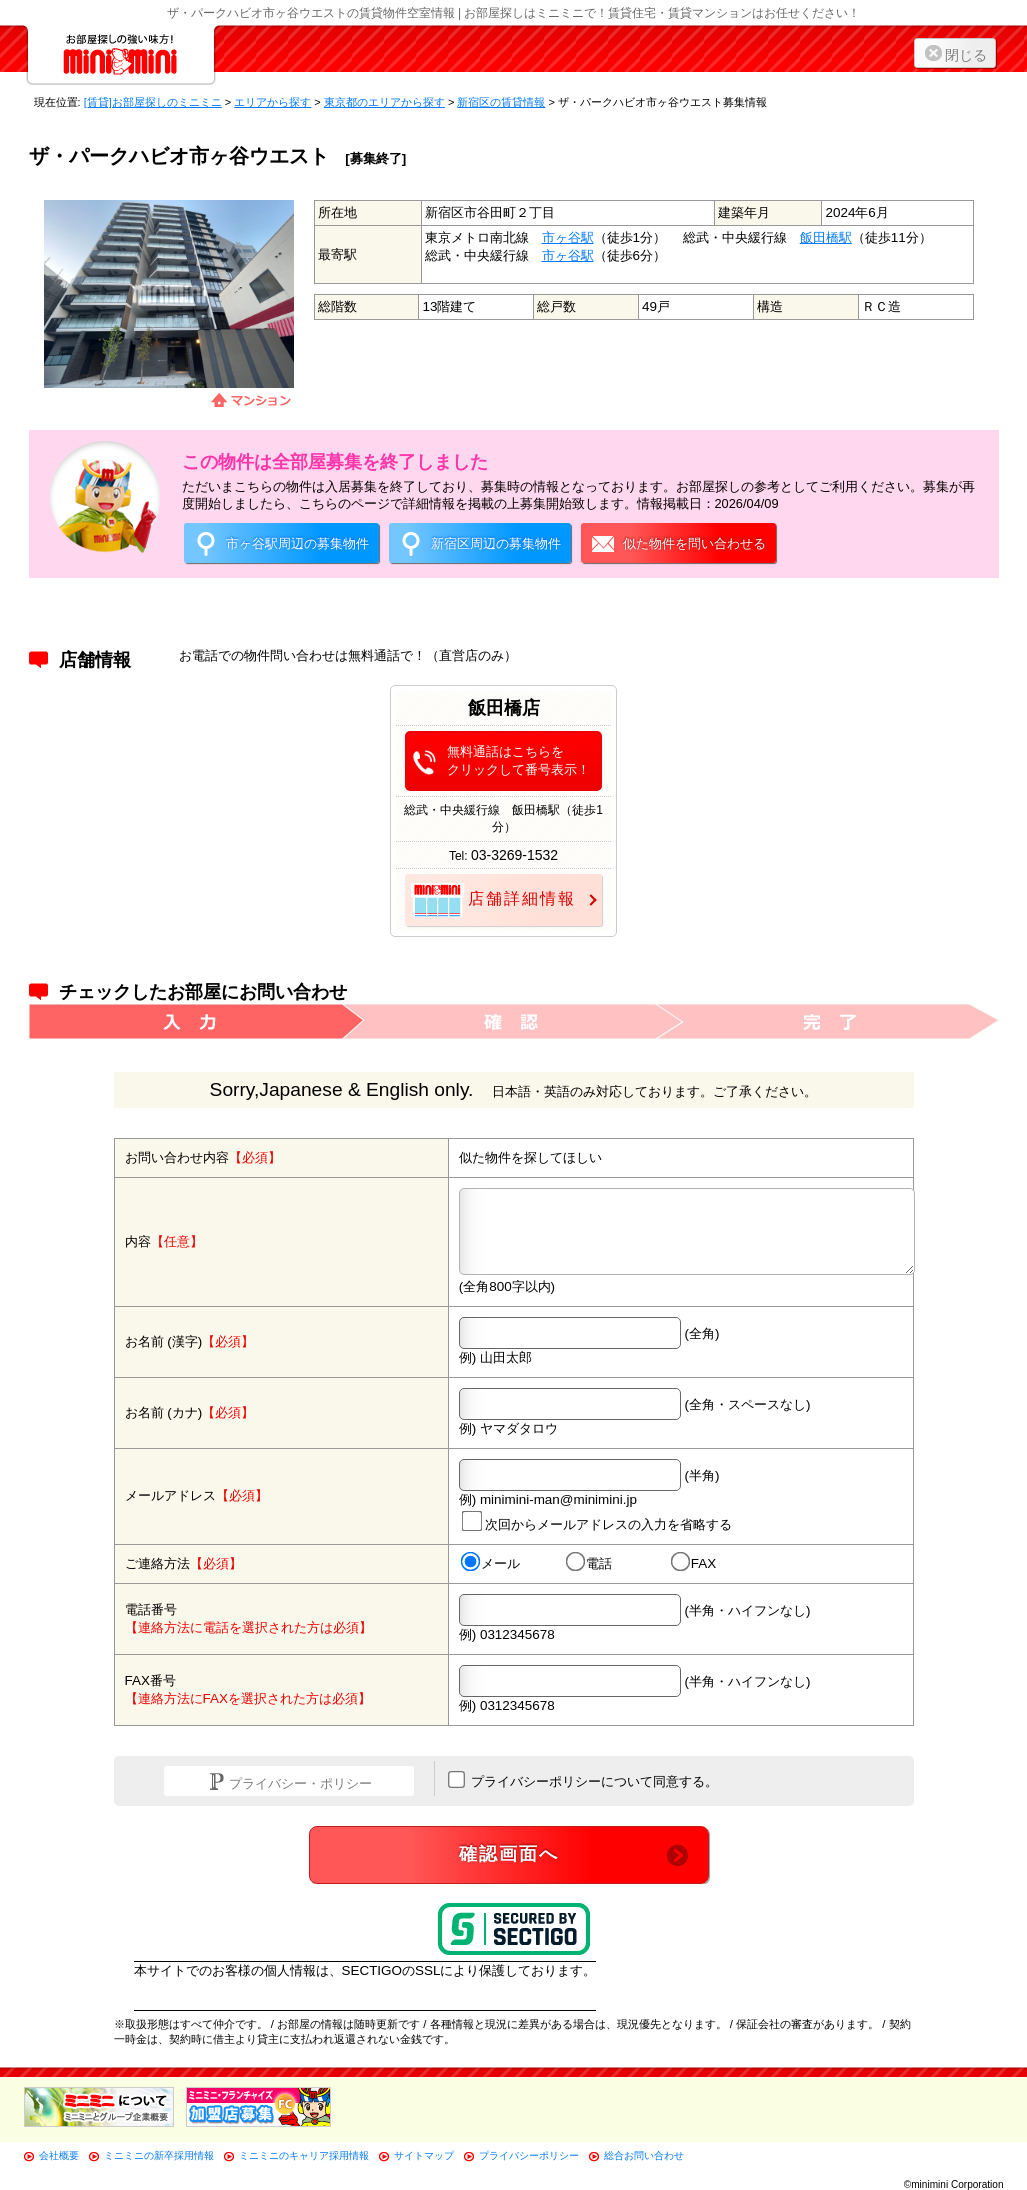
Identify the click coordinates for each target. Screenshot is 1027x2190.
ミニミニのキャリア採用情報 (304, 2155)
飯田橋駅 (826, 237)
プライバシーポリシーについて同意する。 (583, 1780)
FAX (693, 1563)
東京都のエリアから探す (384, 102)
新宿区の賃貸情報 (501, 102)
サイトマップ (424, 2155)
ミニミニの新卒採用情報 (159, 2155)
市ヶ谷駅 (568, 237)
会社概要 (59, 2155)
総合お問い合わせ (644, 2155)
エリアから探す (272, 102)
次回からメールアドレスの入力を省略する (596, 1520)
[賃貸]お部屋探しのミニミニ (153, 102)
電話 (588, 1563)
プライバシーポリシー (529, 2155)
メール (489, 1563)
